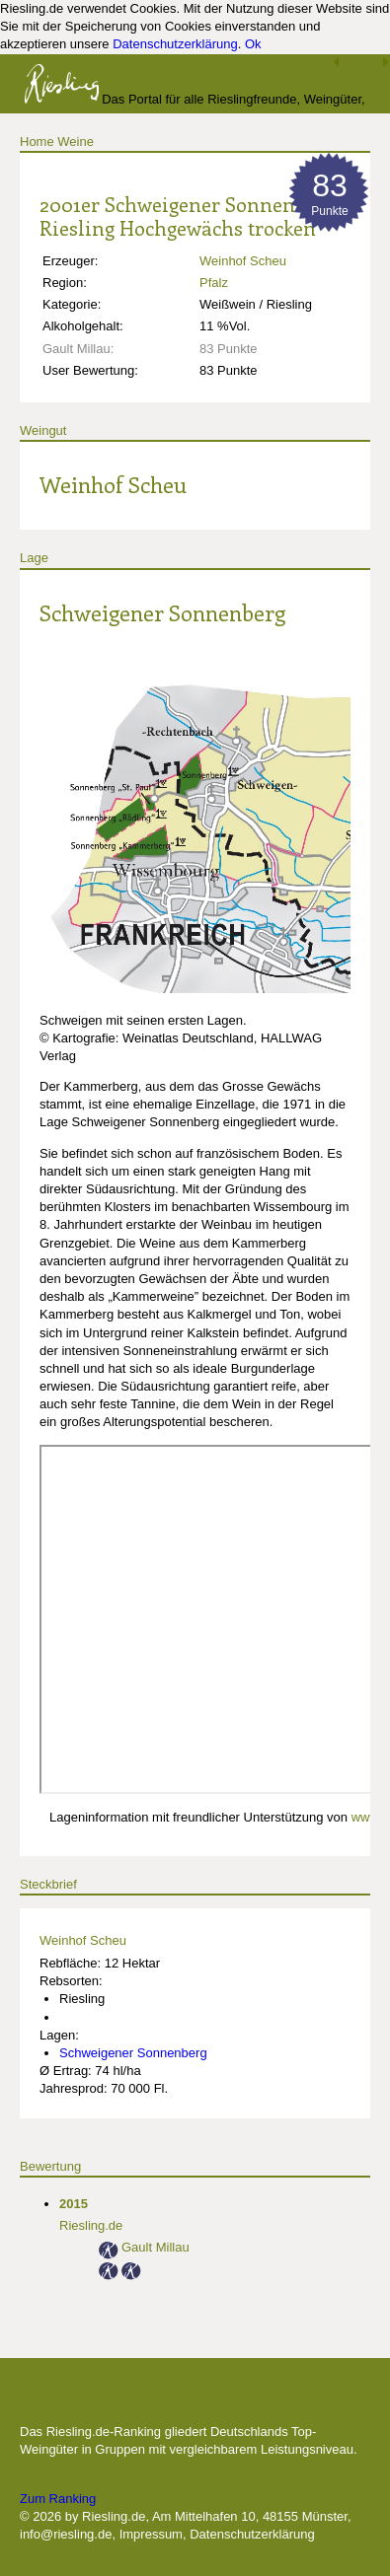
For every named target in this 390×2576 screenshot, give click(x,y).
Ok (253, 43)
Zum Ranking (58, 2498)
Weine (75, 141)
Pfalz (213, 282)
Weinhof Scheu (242, 260)
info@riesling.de (66, 2534)
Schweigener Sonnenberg (162, 612)
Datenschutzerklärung (175, 43)
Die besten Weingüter (125, 2400)
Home (37, 141)
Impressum (151, 2534)
